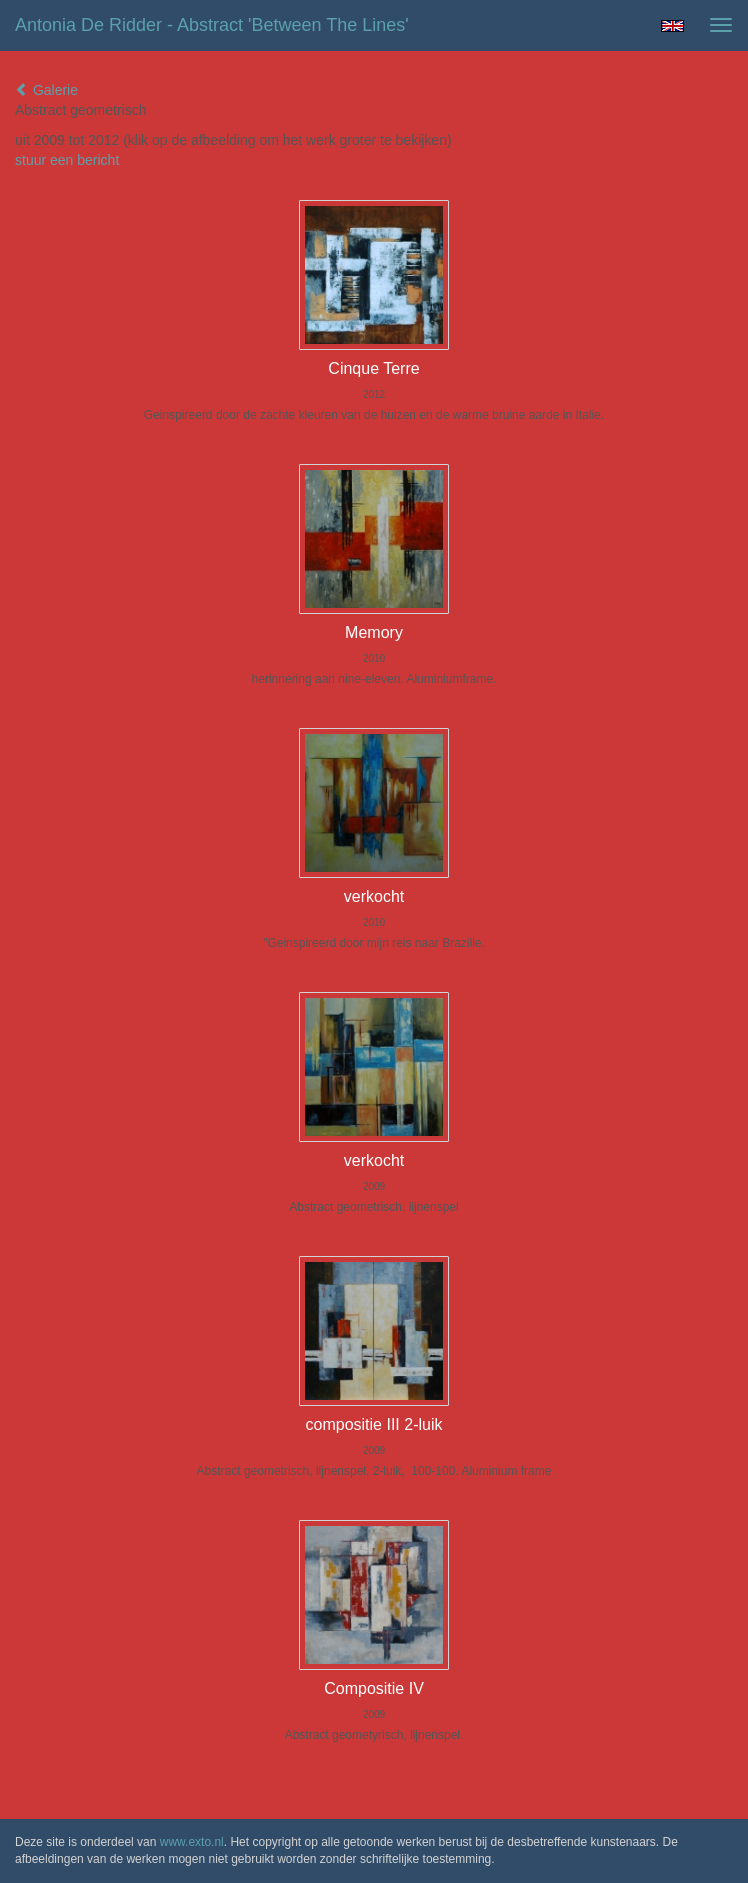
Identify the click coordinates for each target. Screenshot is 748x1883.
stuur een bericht (67, 160)
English (672, 26)
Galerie (46, 90)
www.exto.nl (192, 1842)
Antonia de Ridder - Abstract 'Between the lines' (212, 25)
